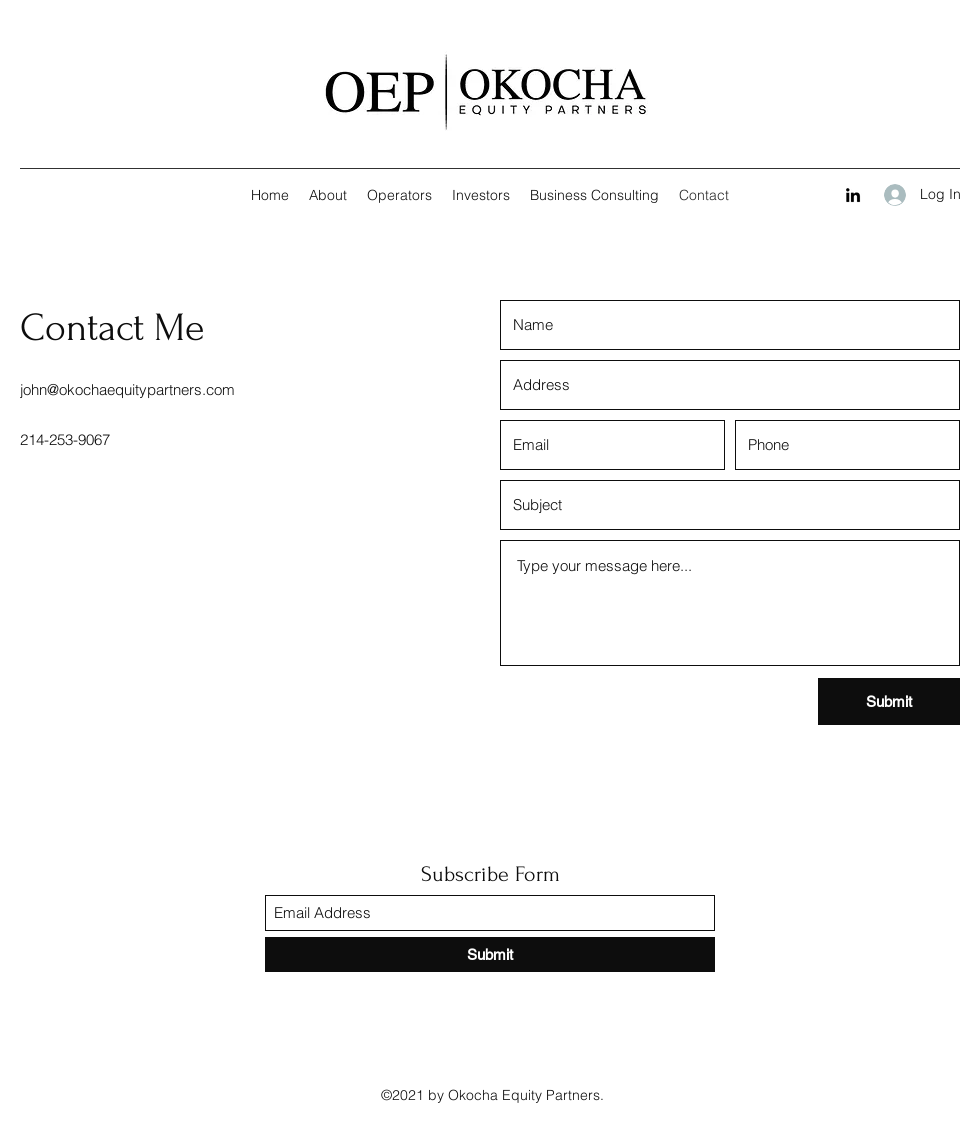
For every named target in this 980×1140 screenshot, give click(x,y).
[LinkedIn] (853, 195)
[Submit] (889, 701)
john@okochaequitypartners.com (127, 389)
